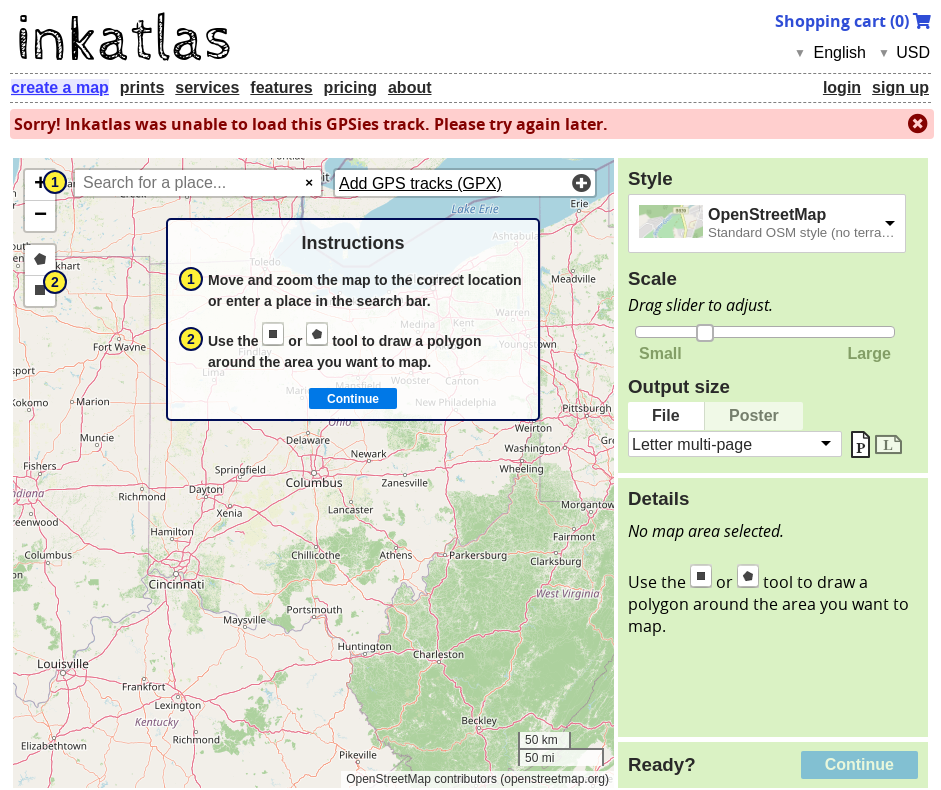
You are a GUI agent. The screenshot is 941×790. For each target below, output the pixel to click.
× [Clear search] (309, 182)
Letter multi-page (692, 443)
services (207, 87)
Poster (754, 415)
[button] (40, 185)
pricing (350, 87)
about (410, 87)
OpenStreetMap (767, 214)
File (666, 415)
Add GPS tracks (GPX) (420, 183)
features (281, 87)
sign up (900, 87)
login (842, 87)
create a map (60, 87)
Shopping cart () (853, 21)
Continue (859, 764)
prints (142, 87)
